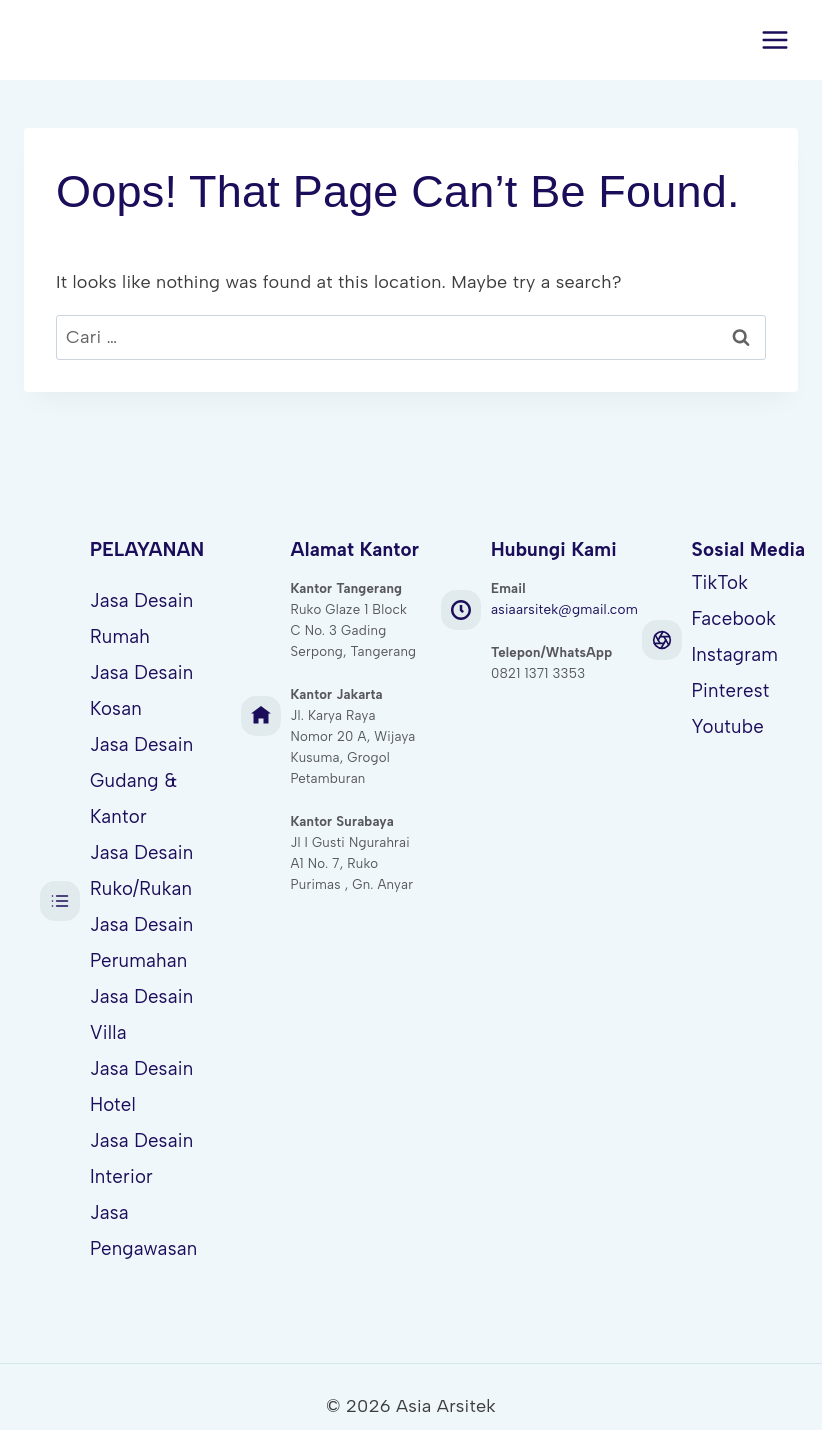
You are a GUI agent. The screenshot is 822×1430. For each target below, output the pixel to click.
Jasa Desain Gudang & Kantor (141, 775)
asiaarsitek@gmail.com (564, 610)
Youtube (728, 722)
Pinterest (731, 687)
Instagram (735, 652)
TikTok (720, 582)
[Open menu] (774, 39)
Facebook (734, 617)
